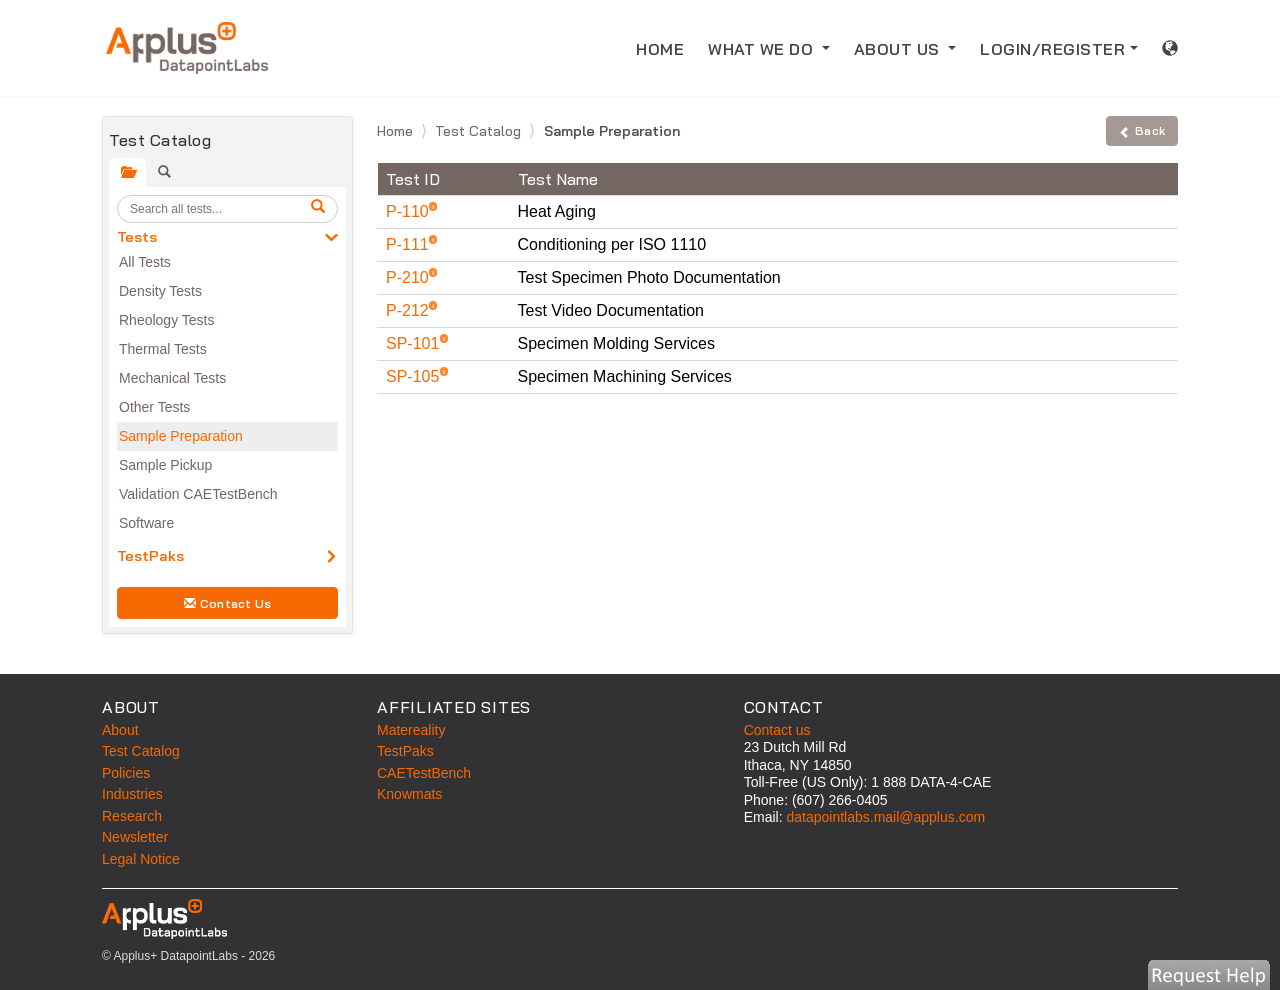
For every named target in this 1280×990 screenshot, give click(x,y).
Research (132, 816)
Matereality (411, 730)
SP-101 (415, 343)
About (120, 730)
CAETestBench (424, 773)
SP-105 (415, 376)
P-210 (409, 277)
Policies (126, 773)
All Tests (145, 262)
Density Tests (160, 291)
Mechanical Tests (172, 378)
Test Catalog (480, 131)
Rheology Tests (166, 320)
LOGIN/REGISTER (1052, 49)
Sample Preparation (181, 436)
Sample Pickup (165, 465)
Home (397, 131)
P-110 (409, 211)
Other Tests (154, 407)
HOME (660, 49)
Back (1142, 130)
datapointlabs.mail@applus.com (885, 817)
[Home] (187, 48)
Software (146, 523)
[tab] (127, 172)
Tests (137, 237)
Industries (132, 794)
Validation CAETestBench (198, 494)
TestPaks (150, 556)
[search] (321, 209)
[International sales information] (1170, 48)
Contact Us (228, 603)
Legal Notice (141, 859)
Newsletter (135, 837)
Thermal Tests (163, 349)
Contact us (777, 730)
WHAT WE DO (763, 49)
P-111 (409, 244)
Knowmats (409, 794)
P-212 (409, 310)
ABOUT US (899, 49)
